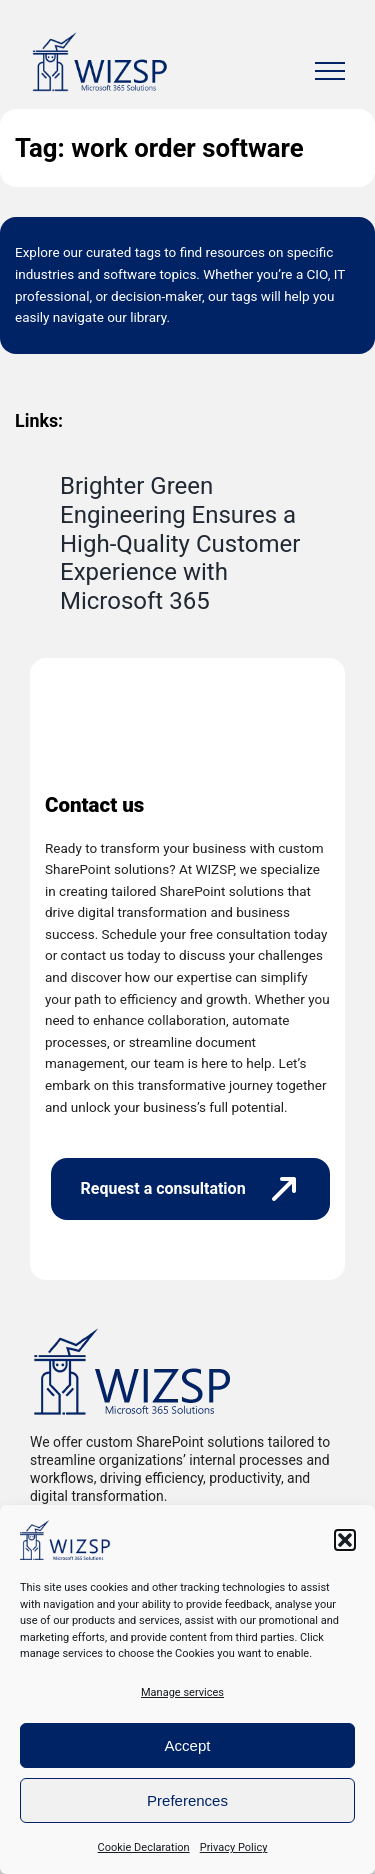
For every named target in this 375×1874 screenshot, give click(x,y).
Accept (188, 1745)
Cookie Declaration (144, 1847)
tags (148, 252)
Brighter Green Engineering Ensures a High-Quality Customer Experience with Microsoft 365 (180, 543)
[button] (345, 1540)
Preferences (187, 1800)
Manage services (182, 1692)
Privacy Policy (234, 1847)
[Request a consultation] (190, 1189)
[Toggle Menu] (330, 71)
